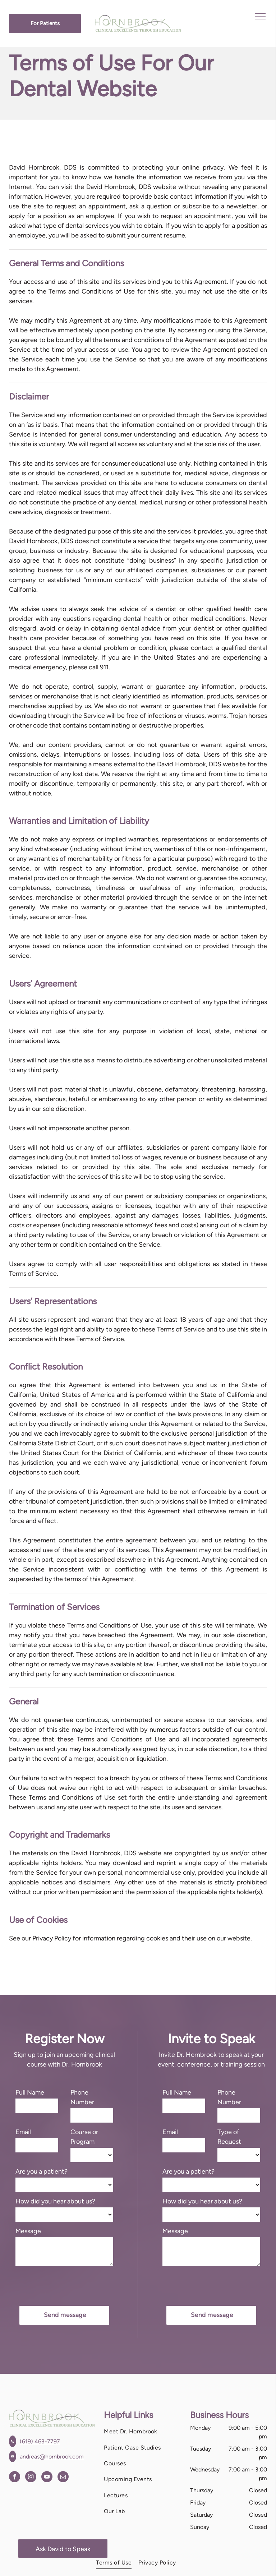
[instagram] (30, 2477)
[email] (63, 2477)
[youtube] (46, 2477)
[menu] (260, 16)
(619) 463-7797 (40, 2441)
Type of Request (229, 2137)
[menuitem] (142, 2431)
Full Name (29, 2092)
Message (28, 2231)
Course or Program (84, 2137)
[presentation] (70, 2285)
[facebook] (14, 2477)
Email (23, 2132)
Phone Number (82, 2097)
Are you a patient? (41, 2171)
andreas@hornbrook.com (52, 2456)
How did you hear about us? (55, 2201)
